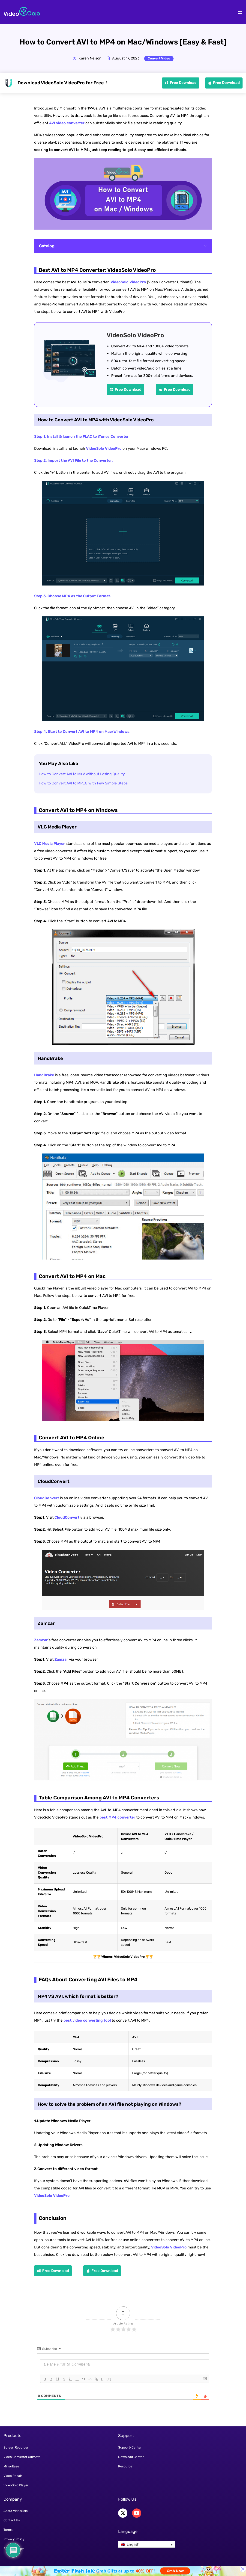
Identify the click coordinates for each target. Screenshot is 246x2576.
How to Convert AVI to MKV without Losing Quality (82, 774)
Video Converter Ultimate (21, 2457)
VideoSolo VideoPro (128, 282)
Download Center (131, 2457)
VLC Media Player (49, 843)
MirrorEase (11, 2466)
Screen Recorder (15, 2447)
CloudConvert (46, 1498)
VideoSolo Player (15, 2485)
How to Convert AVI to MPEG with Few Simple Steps (83, 783)
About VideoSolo (15, 2511)
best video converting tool (87, 2020)
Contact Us (11, 2520)
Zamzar (41, 1640)
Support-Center (129, 2447)
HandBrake (44, 1075)
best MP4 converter (117, 1817)
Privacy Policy (13, 2539)
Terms (7, 2530)
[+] (108, 2379)
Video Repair (12, 2476)
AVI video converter (66, 123)
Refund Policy (13, 2549)
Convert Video (159, 58)
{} (102, 2379)
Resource (125, 2466)
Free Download (183, 82)
